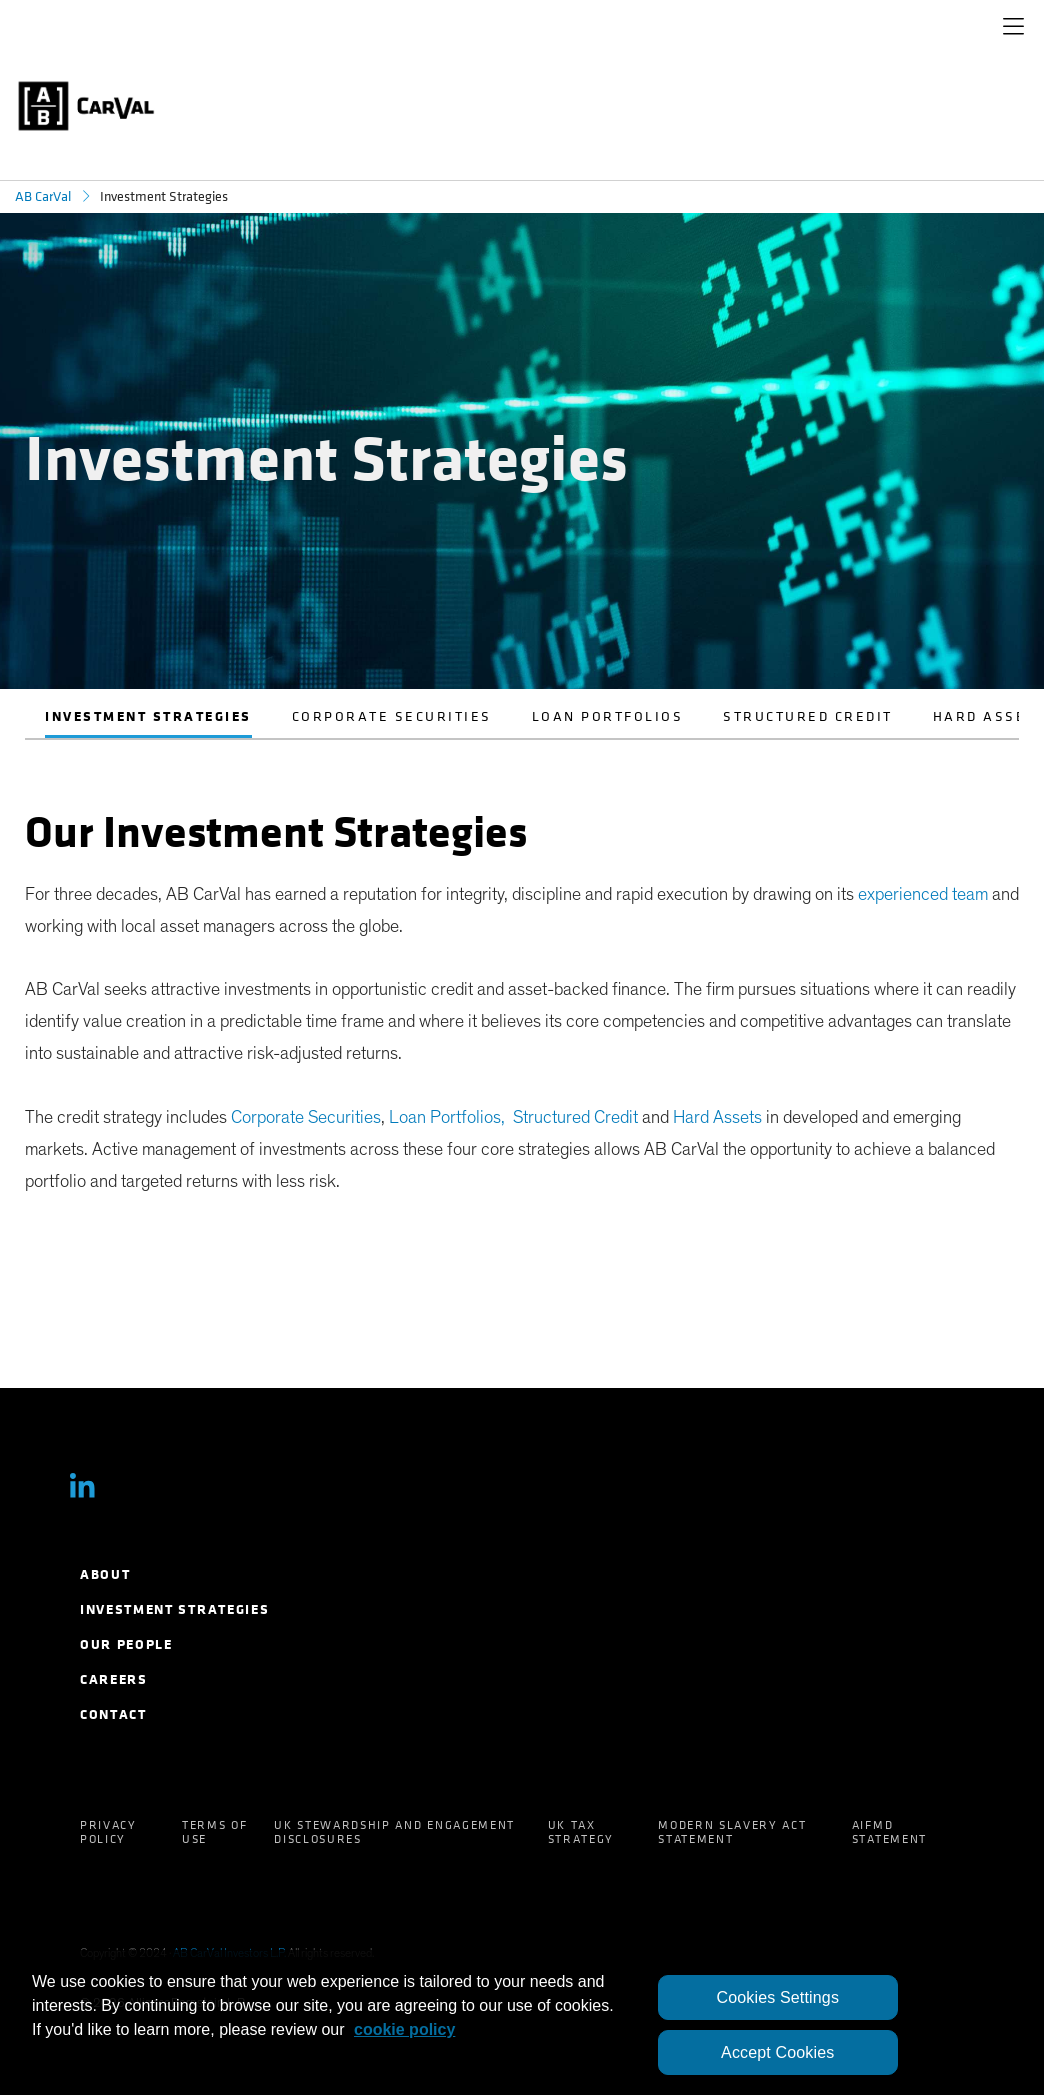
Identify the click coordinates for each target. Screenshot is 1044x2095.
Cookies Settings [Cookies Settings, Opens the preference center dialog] (777, 1997)
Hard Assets (717, 1118)
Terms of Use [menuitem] (214, 1831)
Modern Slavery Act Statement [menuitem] (732, 1831)
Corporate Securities (392, 716)
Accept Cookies (777, 2052)
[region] (522, 2022)
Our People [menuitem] (126, 1644)
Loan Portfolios (608, 716)
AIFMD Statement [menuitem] (889, 1831)
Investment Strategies (148, 716)
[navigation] (1013, 30)
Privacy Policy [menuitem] (108, 1831)
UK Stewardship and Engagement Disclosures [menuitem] (394, 1831)
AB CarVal (43, 196)
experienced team (923, 895)
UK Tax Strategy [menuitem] (581, 1831)
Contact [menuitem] (113, 1714)
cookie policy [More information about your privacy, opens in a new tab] (404, 2029)
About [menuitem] (105, 1574)
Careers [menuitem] (114, 1679)
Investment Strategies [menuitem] (174, 1609)
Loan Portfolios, (449, 1118)
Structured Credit (808, 716)
